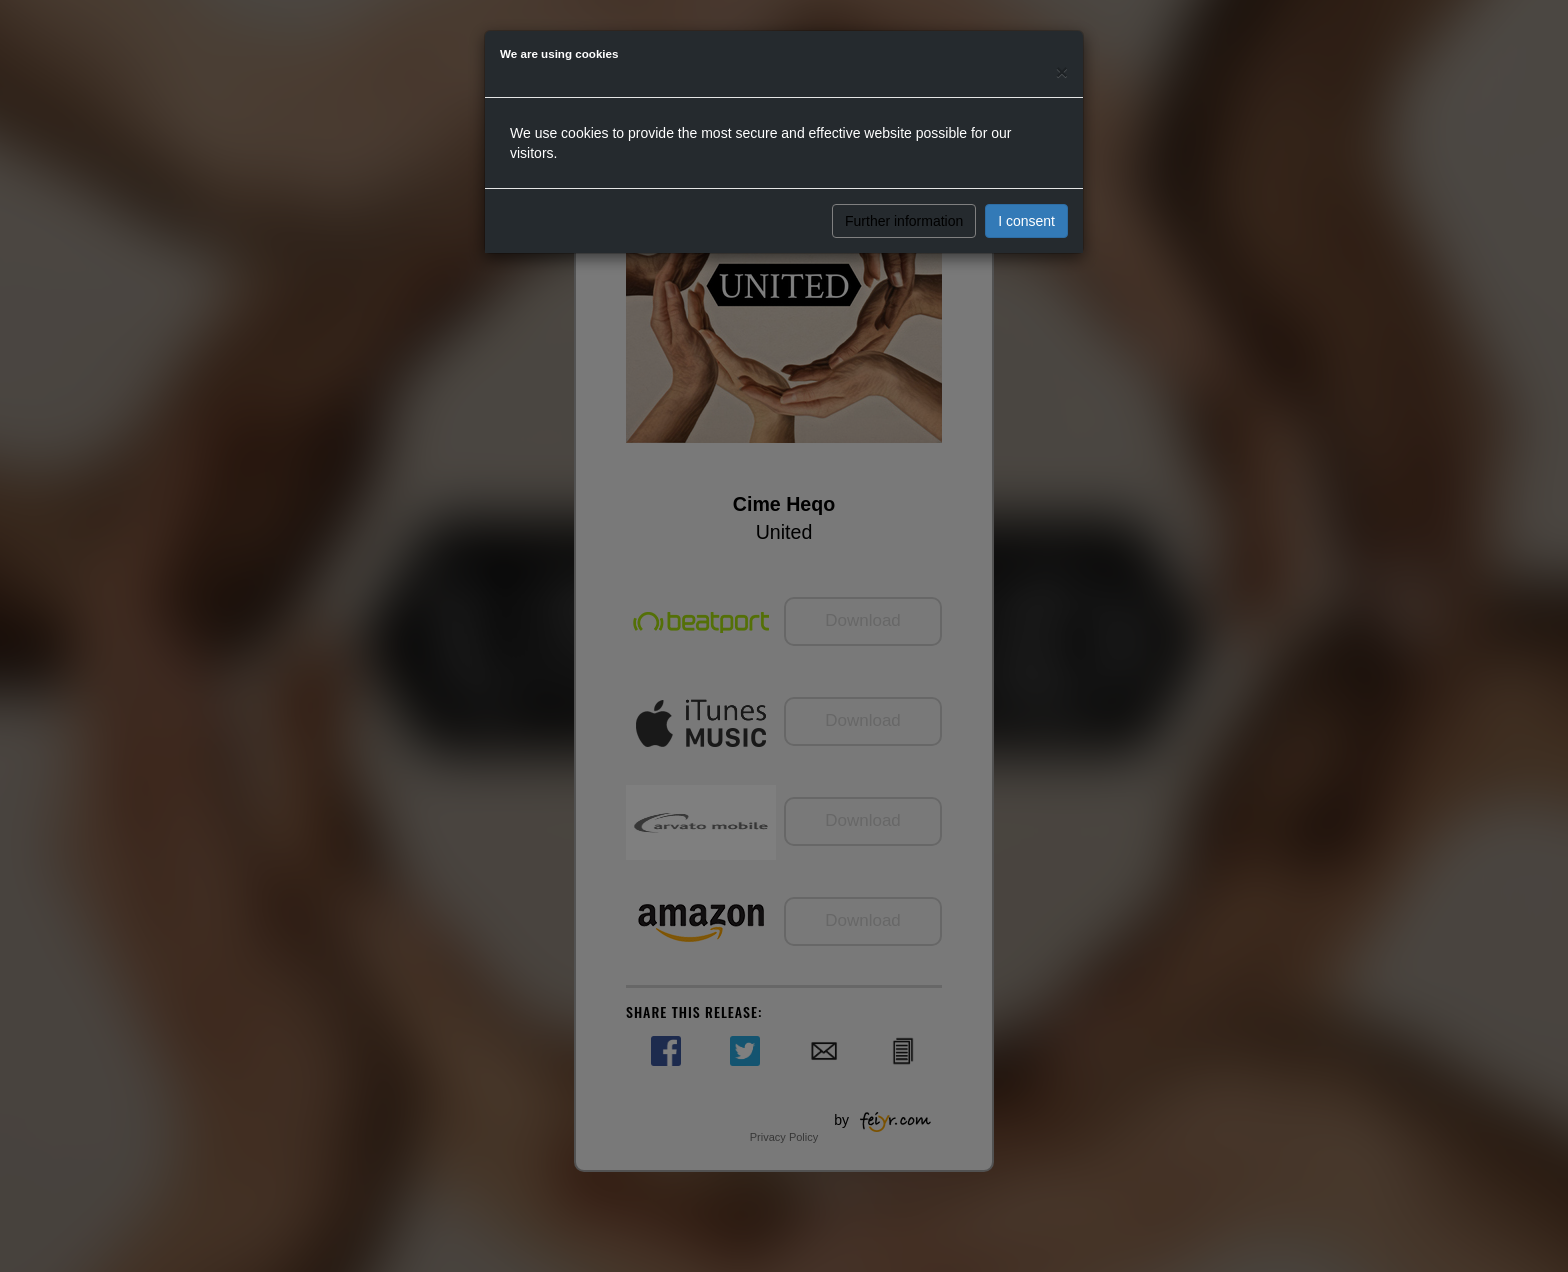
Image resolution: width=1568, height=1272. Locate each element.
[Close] (1062, 71)
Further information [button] (904, 221)
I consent (1026, 221)
